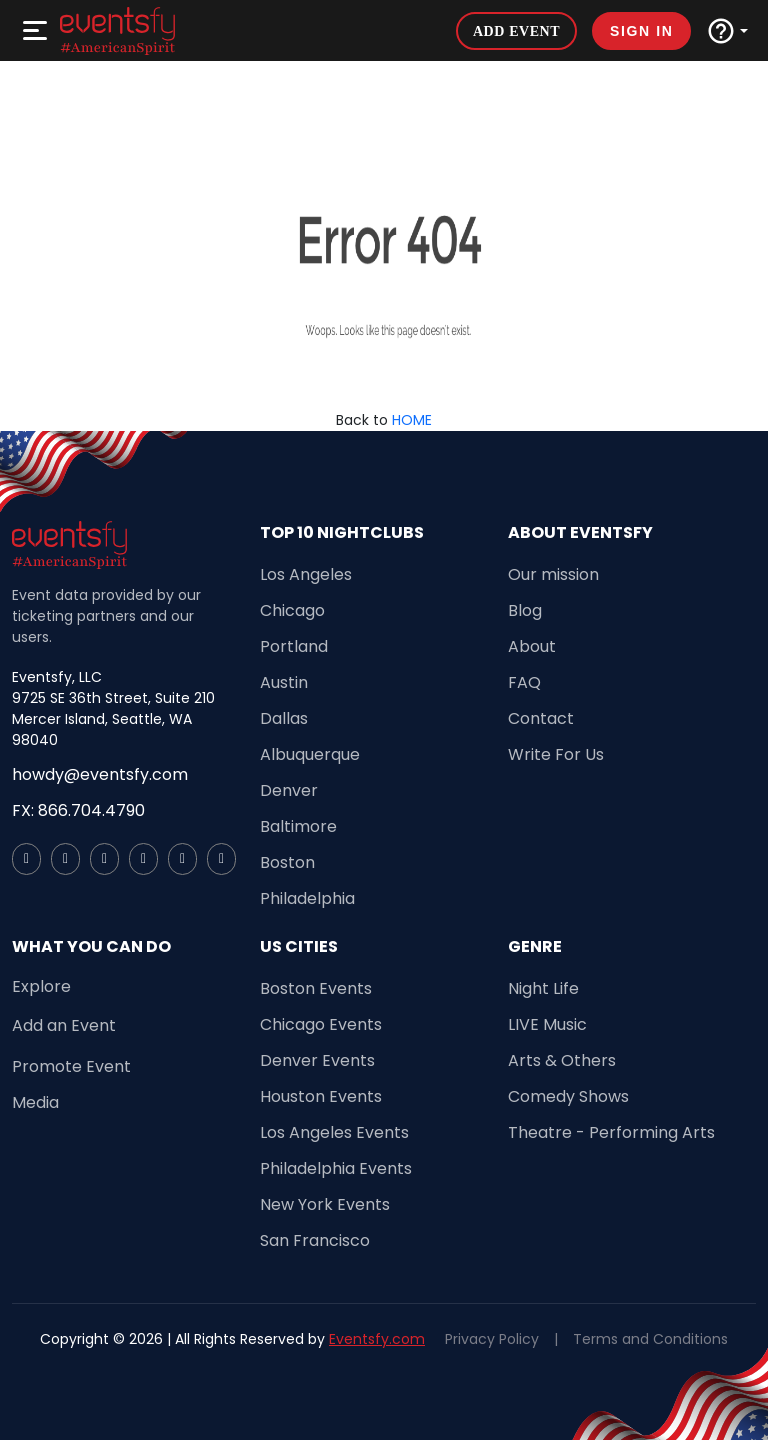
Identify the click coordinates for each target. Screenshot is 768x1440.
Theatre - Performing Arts (611, 1132)
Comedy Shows (568, 1096)
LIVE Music (547, 1024)
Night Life (543, 988)
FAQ (524, 682)
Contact (541, 718)
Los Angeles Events (334, 1132)
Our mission (553, 574)
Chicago (292, 610)
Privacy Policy (492, 1339)
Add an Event (64, 1025)
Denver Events (317, 1060)
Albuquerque (310, 754)
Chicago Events (321, 1024)
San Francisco (315, 1240)
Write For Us (556, 754)
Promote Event (71, 1066)
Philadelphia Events (336, 1168)
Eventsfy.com (377, 1339)
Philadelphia (307, 898)
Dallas (284, 718)
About (532, 646)
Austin (284, 682)
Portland (294, 646)
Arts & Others (562, 1060)
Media (35, 1102)
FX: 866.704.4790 (78, 810)
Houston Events (321, 1096)
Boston (287, 862)
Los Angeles (306, 574)
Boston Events (316, 988)
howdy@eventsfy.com (100, 774)
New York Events (325, 1204)
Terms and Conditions (650, 1339)
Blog (525, 610)
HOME (412, 420)
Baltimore (298, 826)
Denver (289, 790)
